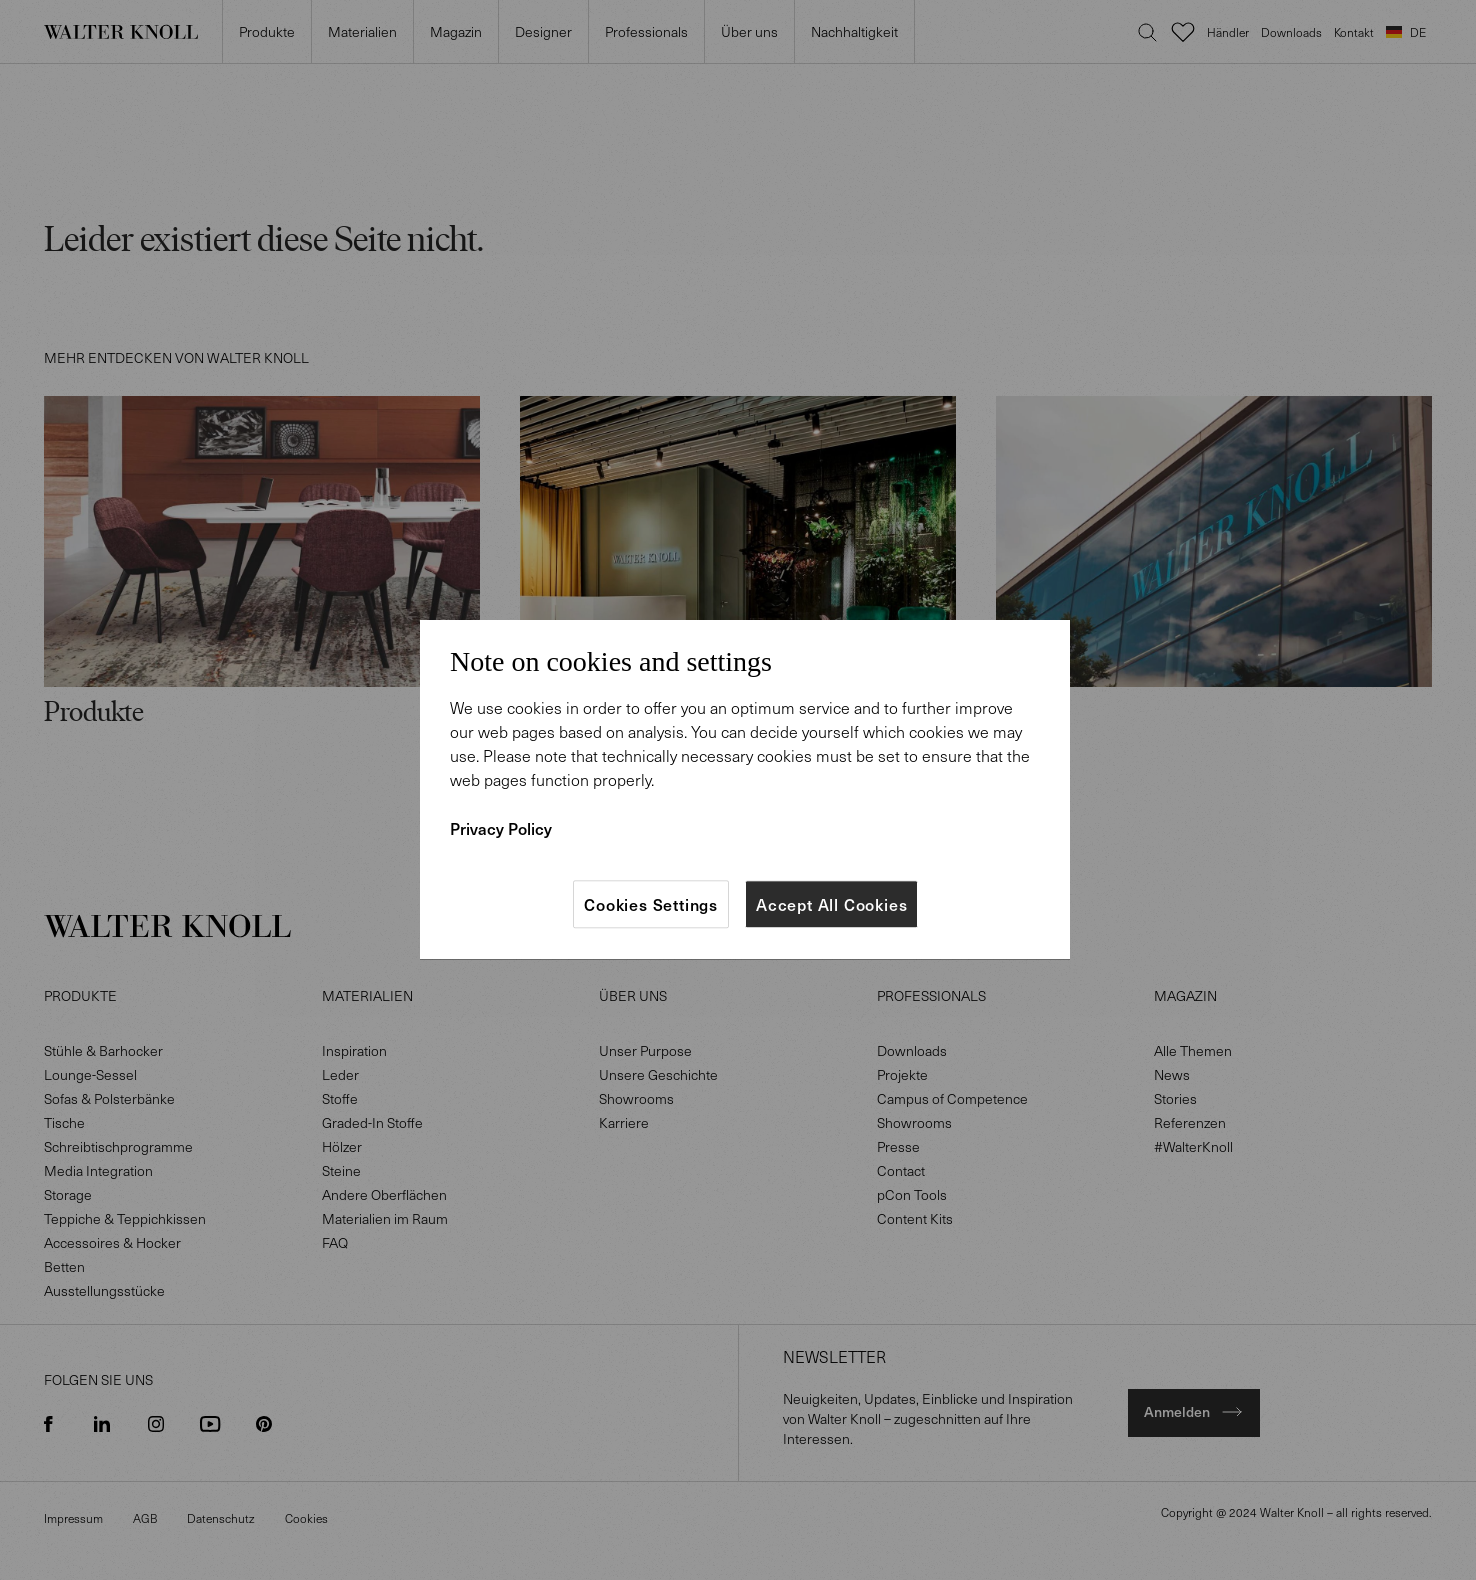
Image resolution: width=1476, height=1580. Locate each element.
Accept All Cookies (831, 904)
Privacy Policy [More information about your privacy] (501, 828)
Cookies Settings (651, 904)
